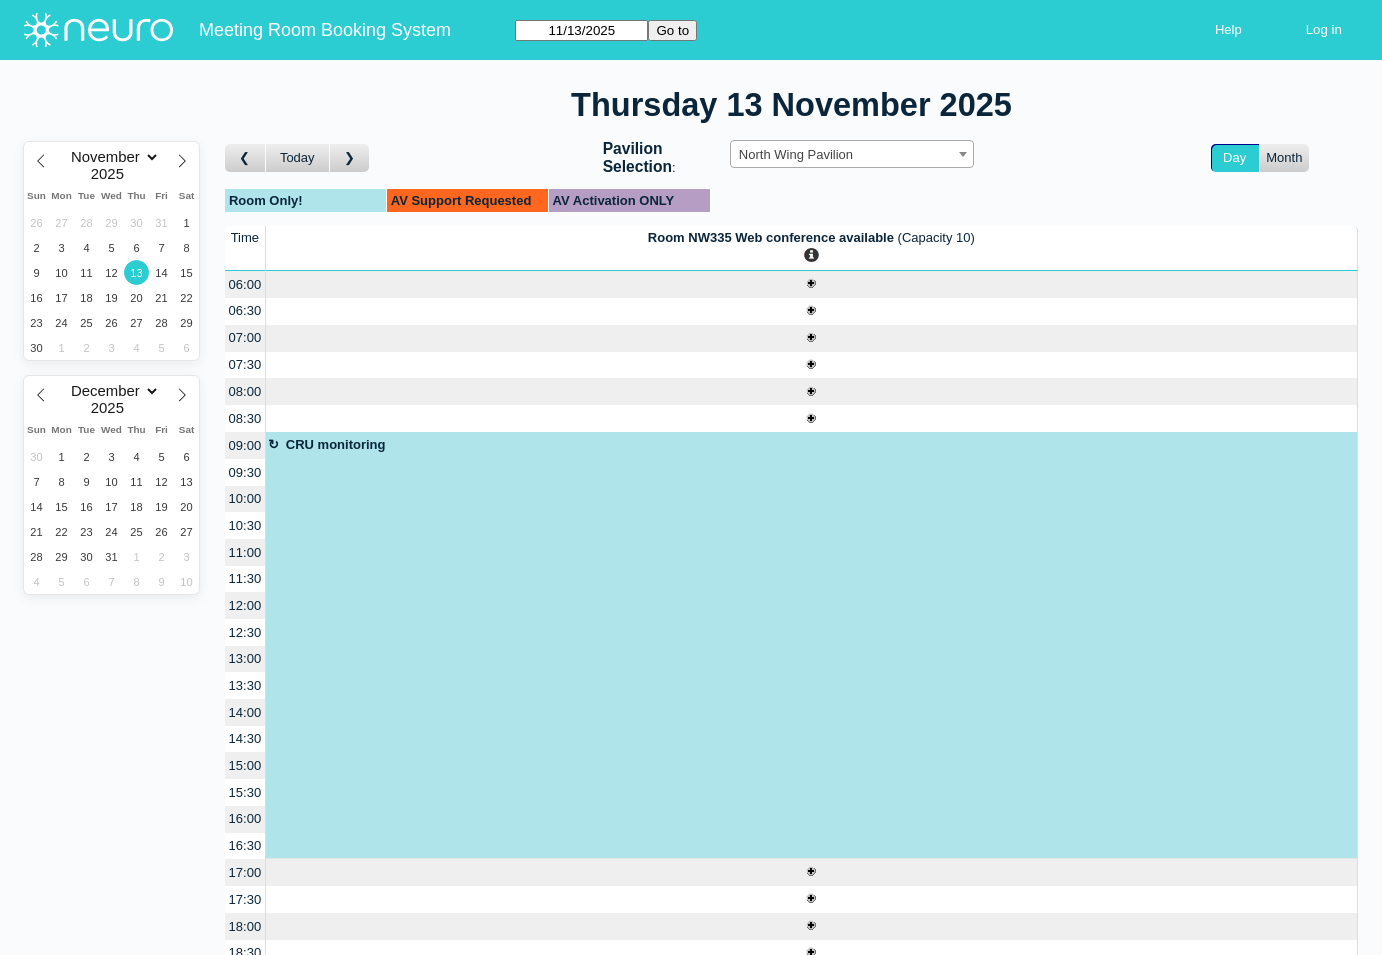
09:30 (245, 472)
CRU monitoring (336, 444)
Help (1228, 29)
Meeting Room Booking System (325, 30)
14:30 (245, 738)
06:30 (245, 310)
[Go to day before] (245, 158)
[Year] (112, 174)
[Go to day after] (350, 158)
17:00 (245, 872)
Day (1234, 157)
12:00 (245, 605)
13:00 (245, 658)
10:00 (245, 498)
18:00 (245, 926)
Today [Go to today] (297, 157)
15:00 (245, 765)
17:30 (245, 899)
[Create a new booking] (811, 284)
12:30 (245, 632)
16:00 (245, 818)
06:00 (245, 284)
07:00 (245, 337)
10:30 (245, 525)
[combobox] (852, 154)
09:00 (245, 445)
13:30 (245, 685)
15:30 (245, 792)
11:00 (245, 552)
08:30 (245, 418)
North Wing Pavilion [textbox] (796, 154)
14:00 (245, 712)
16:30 (245, 845)
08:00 (245, 391)
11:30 (245, 578)
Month (1284, 157)
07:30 (245, 364)
